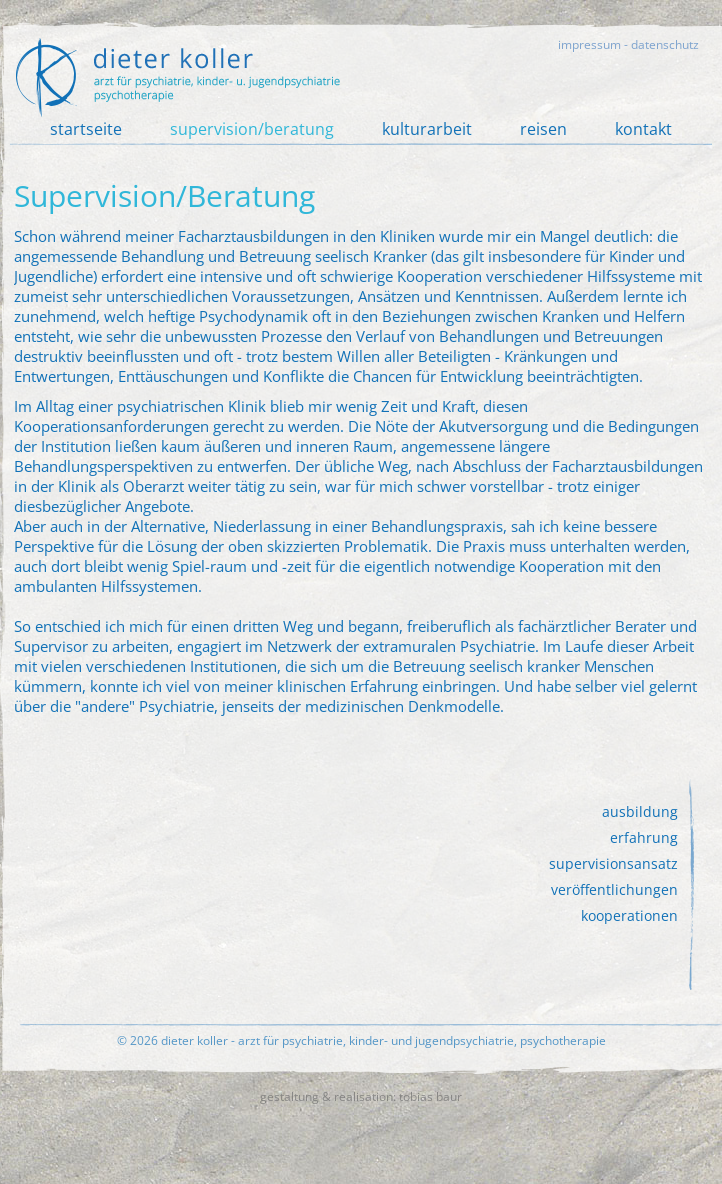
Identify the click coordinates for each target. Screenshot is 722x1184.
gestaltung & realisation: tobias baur (361, 1096)
